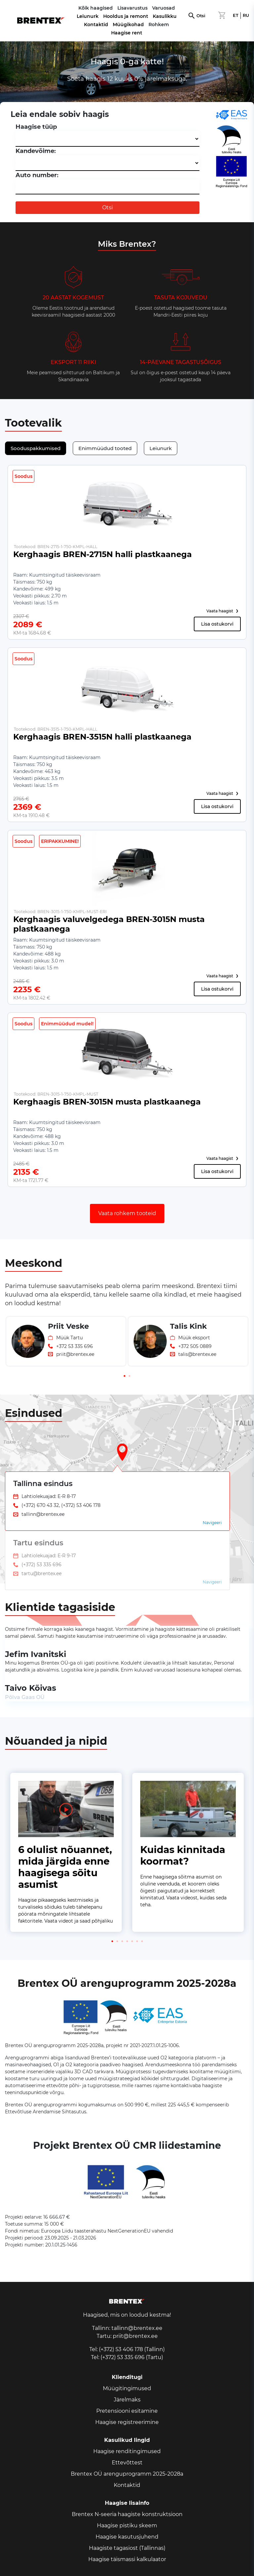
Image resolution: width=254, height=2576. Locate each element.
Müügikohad (128, 24)
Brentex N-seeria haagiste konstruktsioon (127, 2514)
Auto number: (37, 175)
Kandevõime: (36, 151)
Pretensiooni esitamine (127, 2411)
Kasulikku (165, 16)
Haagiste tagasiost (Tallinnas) (127, 2548)
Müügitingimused (127, 2388)
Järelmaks (127, 2399)
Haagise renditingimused (127, 2451)
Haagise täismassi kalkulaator (127, 2559)
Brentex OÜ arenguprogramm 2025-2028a (127, 2474)
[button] (124, 1376)
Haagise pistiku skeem (127, 2525)
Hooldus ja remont (125, 16)
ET (235, 15)
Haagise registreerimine (127, 2422)
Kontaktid (96, 24)
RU (246, 15)
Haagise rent (126, 33)
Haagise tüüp (36, 126)
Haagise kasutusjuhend (127, 2537)
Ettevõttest (127, 2462)
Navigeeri (212, 1522)
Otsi (200, 15)
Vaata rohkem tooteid (127, 1213)
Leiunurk (88, 16)
